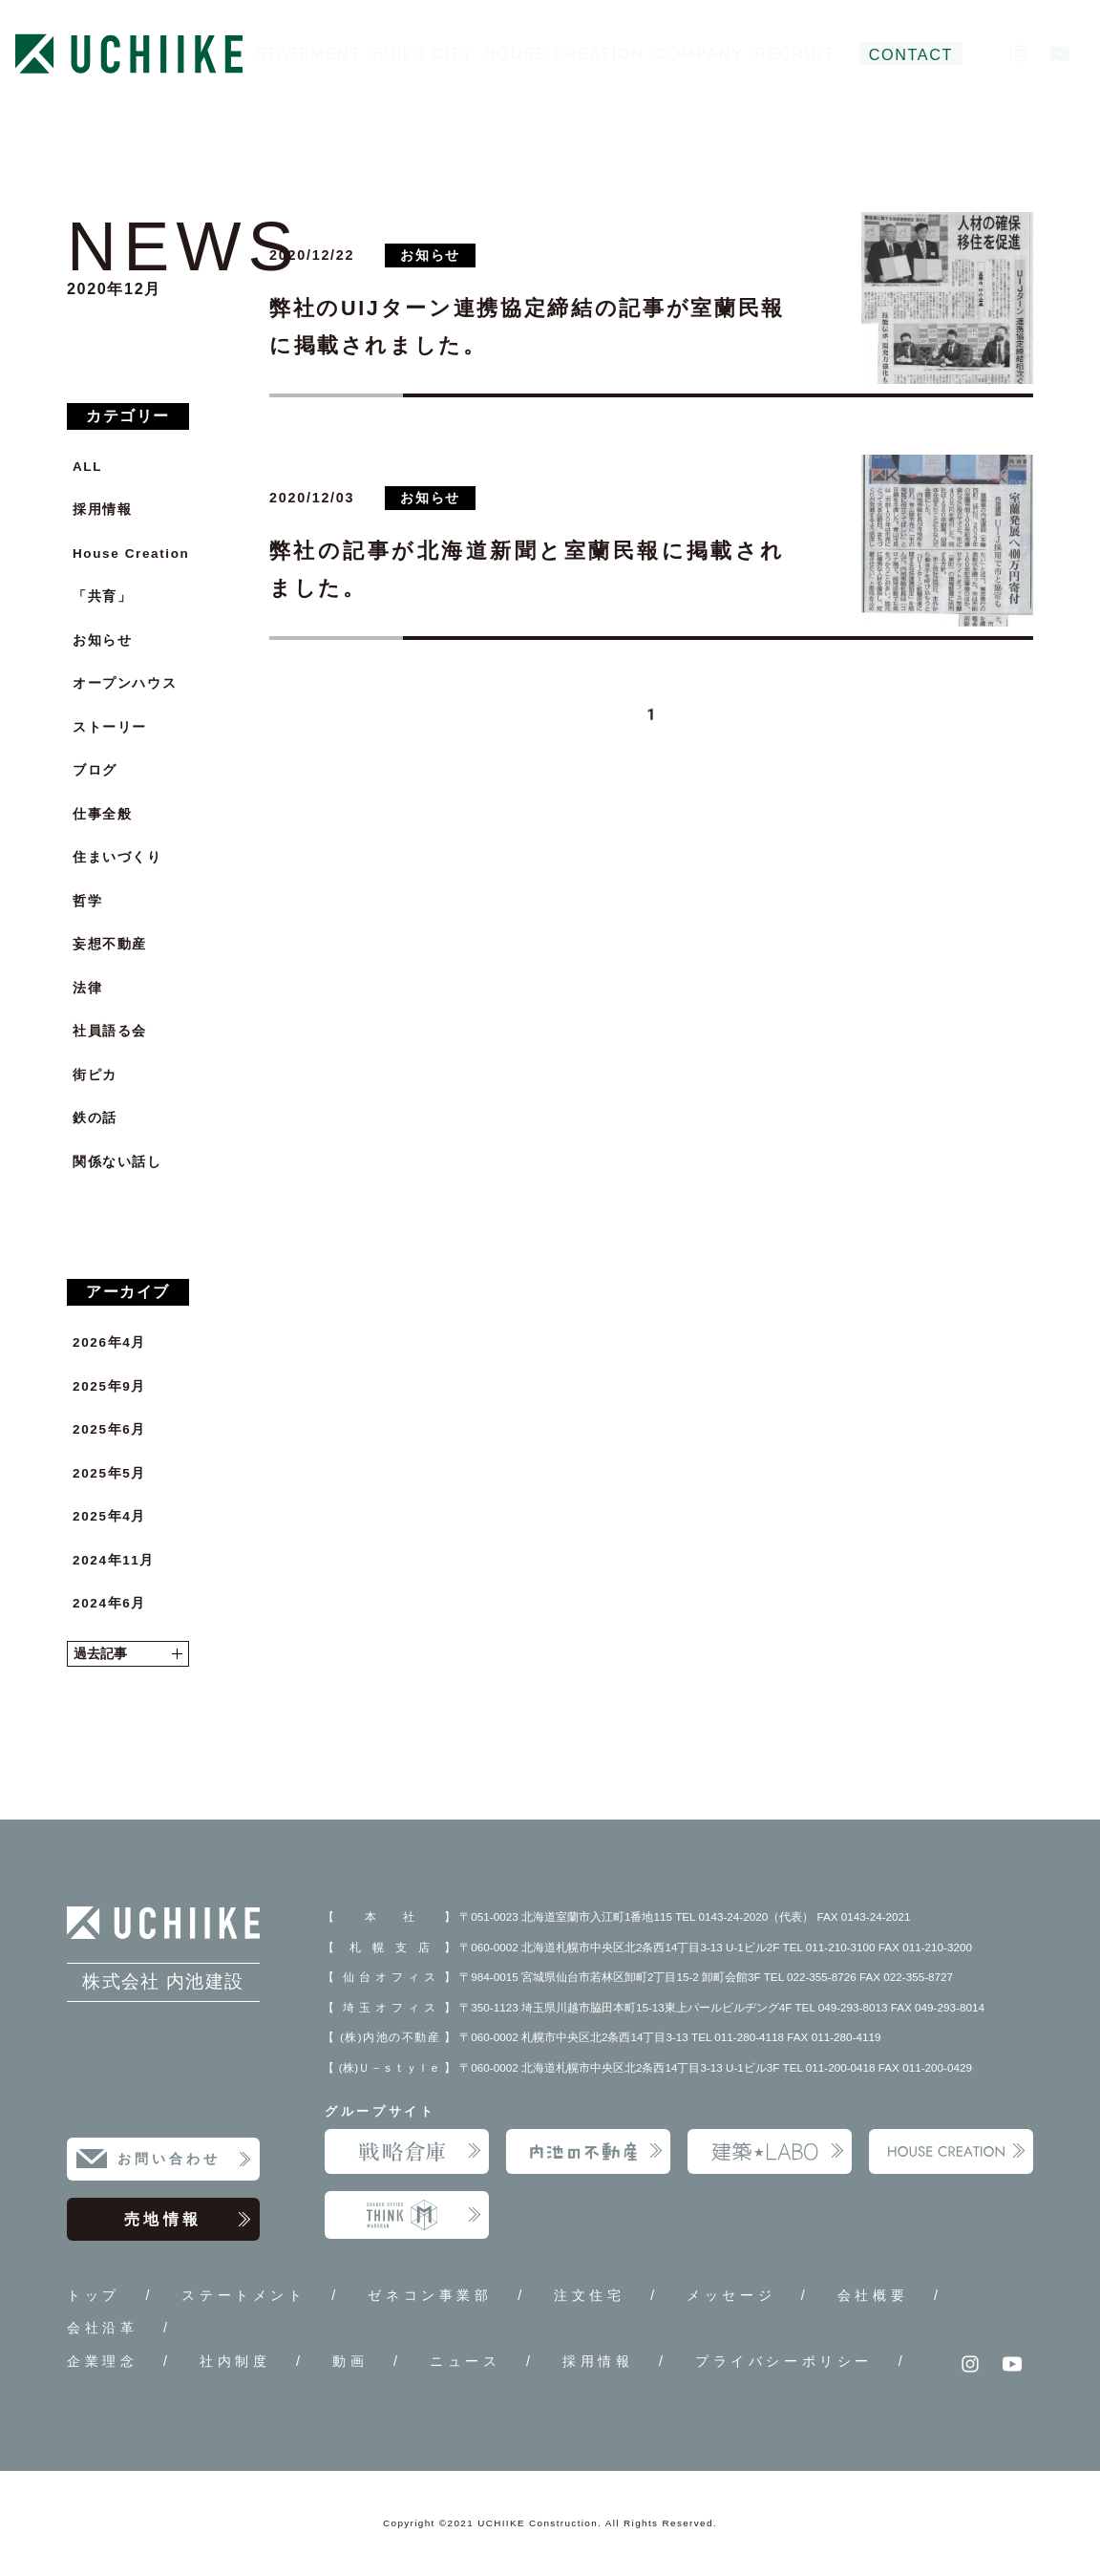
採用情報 (102, 509)
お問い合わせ (184, 2159)
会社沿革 (102, 2327)
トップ (93, 2295)
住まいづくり (117, 857)
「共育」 (102, 596)
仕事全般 (102, 814)
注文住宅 (589, 2295)
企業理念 (102, 2361)
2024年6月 (109, 1603)
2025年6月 (109, 1429)
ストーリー (110, 727)
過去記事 (128, 1654)
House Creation (131, 553)
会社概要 (872, 2295)
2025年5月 (109, 1473)
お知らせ (102, 640)
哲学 (87, 901)
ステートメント (243, 2295)
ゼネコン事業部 (430, 2295)
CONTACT (911, 54)
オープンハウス (125, 683)
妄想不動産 (110, 944)
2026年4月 (109, 1342)
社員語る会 (110, 1031)
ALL (87, 466)
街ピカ (95, 1075)
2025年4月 (109, 1516)
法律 (87, 988)
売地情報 (188, 2219)
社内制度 (235, 2361)
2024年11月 (114, 1560)
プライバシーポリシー (784, 2361)
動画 (350, 2361)
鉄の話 (95, 1118)
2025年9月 (109, 1386)
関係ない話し (117, 1162)
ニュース (465, 2361)
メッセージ (731, 2295)
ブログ (95, 770)
